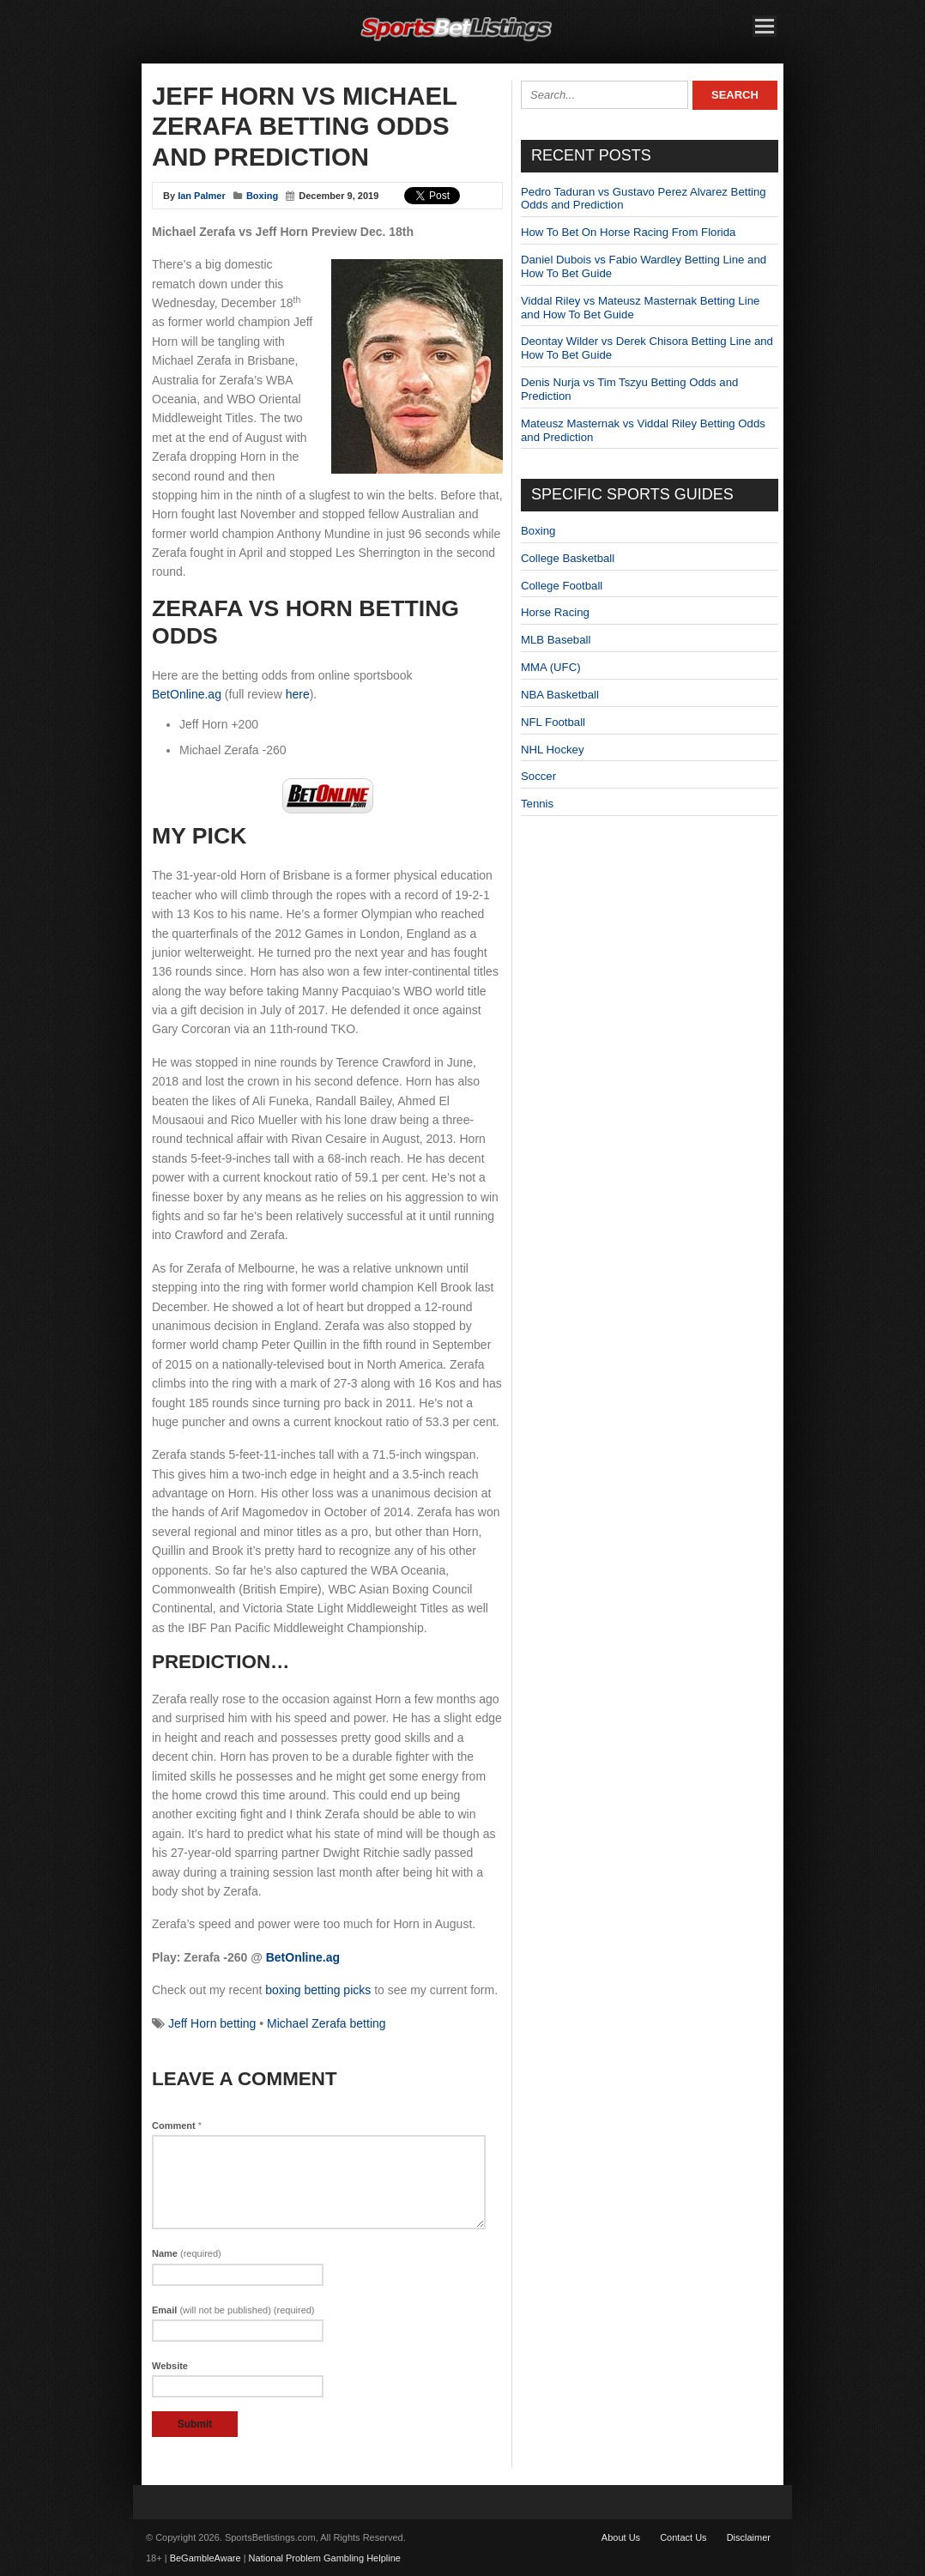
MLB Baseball (555, 639)
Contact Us (683, 2537)
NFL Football (553, 722)
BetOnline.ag (186, 694)
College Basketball (567, 558)
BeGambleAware (205, 2558)
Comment (177, 2125)
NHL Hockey (552, 749)
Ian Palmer (202, 195)
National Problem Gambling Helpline (325, 2558)
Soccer (538, 776)
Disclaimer (749, 2537)
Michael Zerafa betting (326, 2023)
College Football (561, 585)
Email (233, 2310)
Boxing (262, 195)
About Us (621, 2537)
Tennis (537, 803)
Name (186, 2253)
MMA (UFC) (551, 667)
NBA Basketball (560, 694)
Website (170, 2366)
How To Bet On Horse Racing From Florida (628, 232)
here (298, 694)
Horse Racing (555, 612)
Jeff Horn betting (212, 2023)
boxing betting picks (318, 1990)
